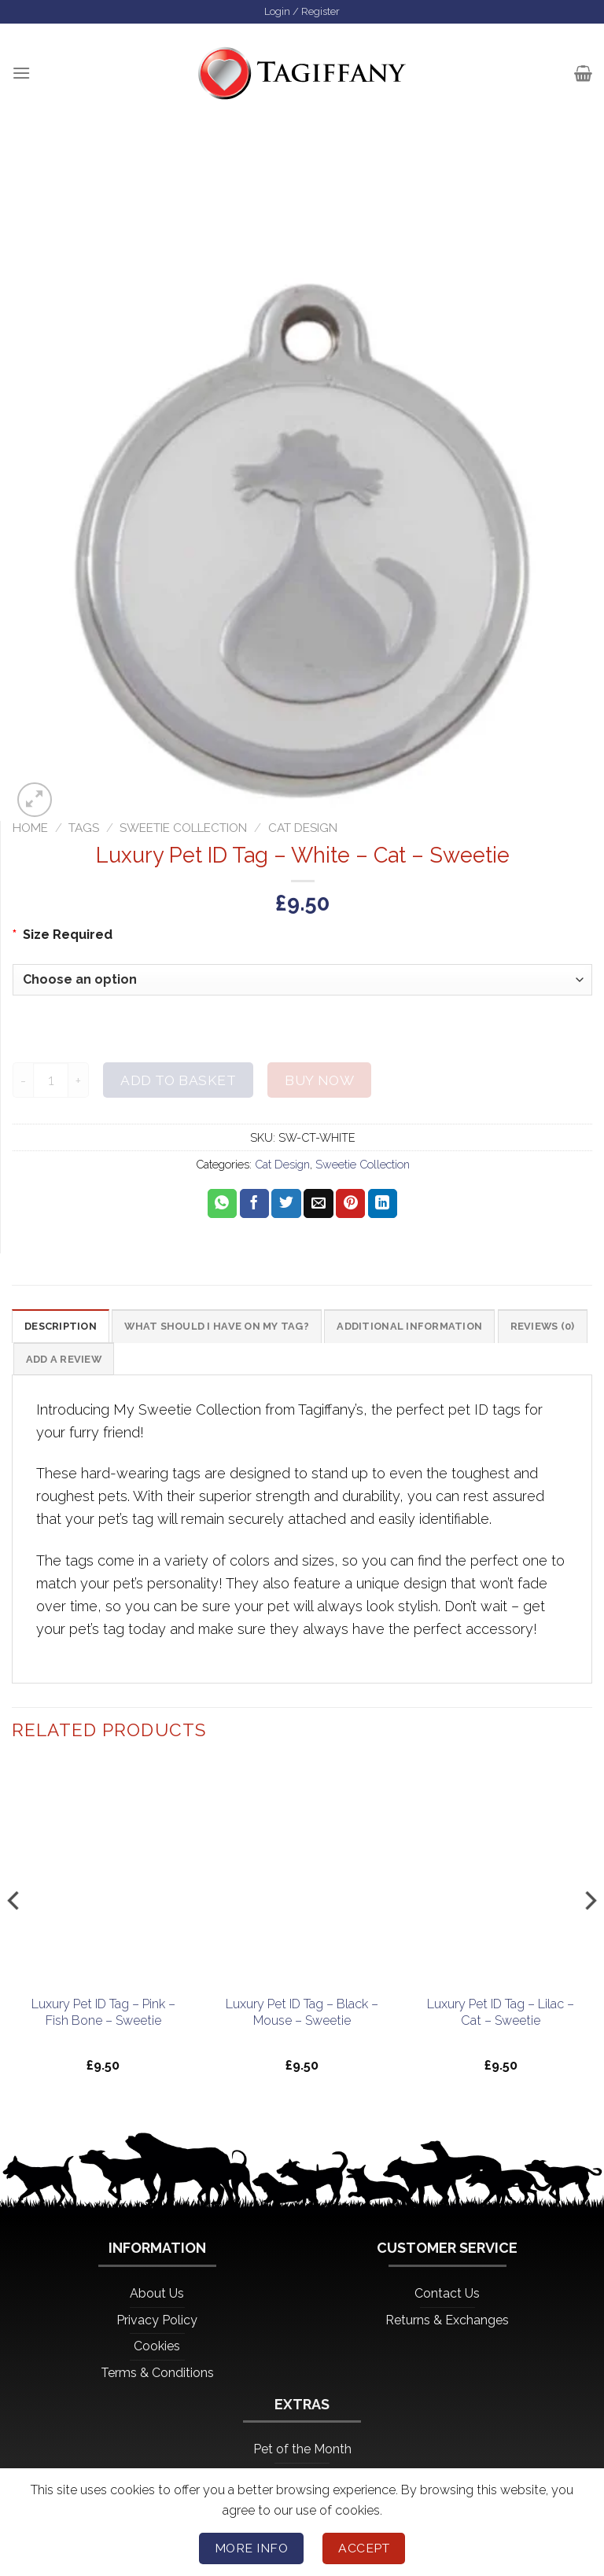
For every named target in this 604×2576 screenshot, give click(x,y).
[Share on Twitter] (285, 1205)
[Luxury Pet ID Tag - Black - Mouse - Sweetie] (302, 1879)
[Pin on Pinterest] (350, 1205)
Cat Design (302, 829)
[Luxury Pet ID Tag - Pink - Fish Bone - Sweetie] (103, 1879)
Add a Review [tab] (166, 1364)
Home (30, 829)
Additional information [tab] (447, 1330)
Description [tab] (64, 1330)
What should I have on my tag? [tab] (235, 1330)
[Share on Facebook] (254, 1205)
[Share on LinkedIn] (382, 1205)
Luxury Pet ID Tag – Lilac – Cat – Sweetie (500, 2018)
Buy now (319, 1082)
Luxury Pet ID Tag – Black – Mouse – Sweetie (302, 2018)
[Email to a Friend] (318, 1205)
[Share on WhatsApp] (222, 1205)
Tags (83, 829)
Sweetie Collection (183, 829)
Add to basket (178, 1082)
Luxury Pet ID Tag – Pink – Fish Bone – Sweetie (103, 2018)
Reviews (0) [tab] (61, 1364)
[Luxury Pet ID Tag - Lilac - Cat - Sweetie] (500, 1879)
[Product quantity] (50, 1082)
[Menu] (22, 75)
